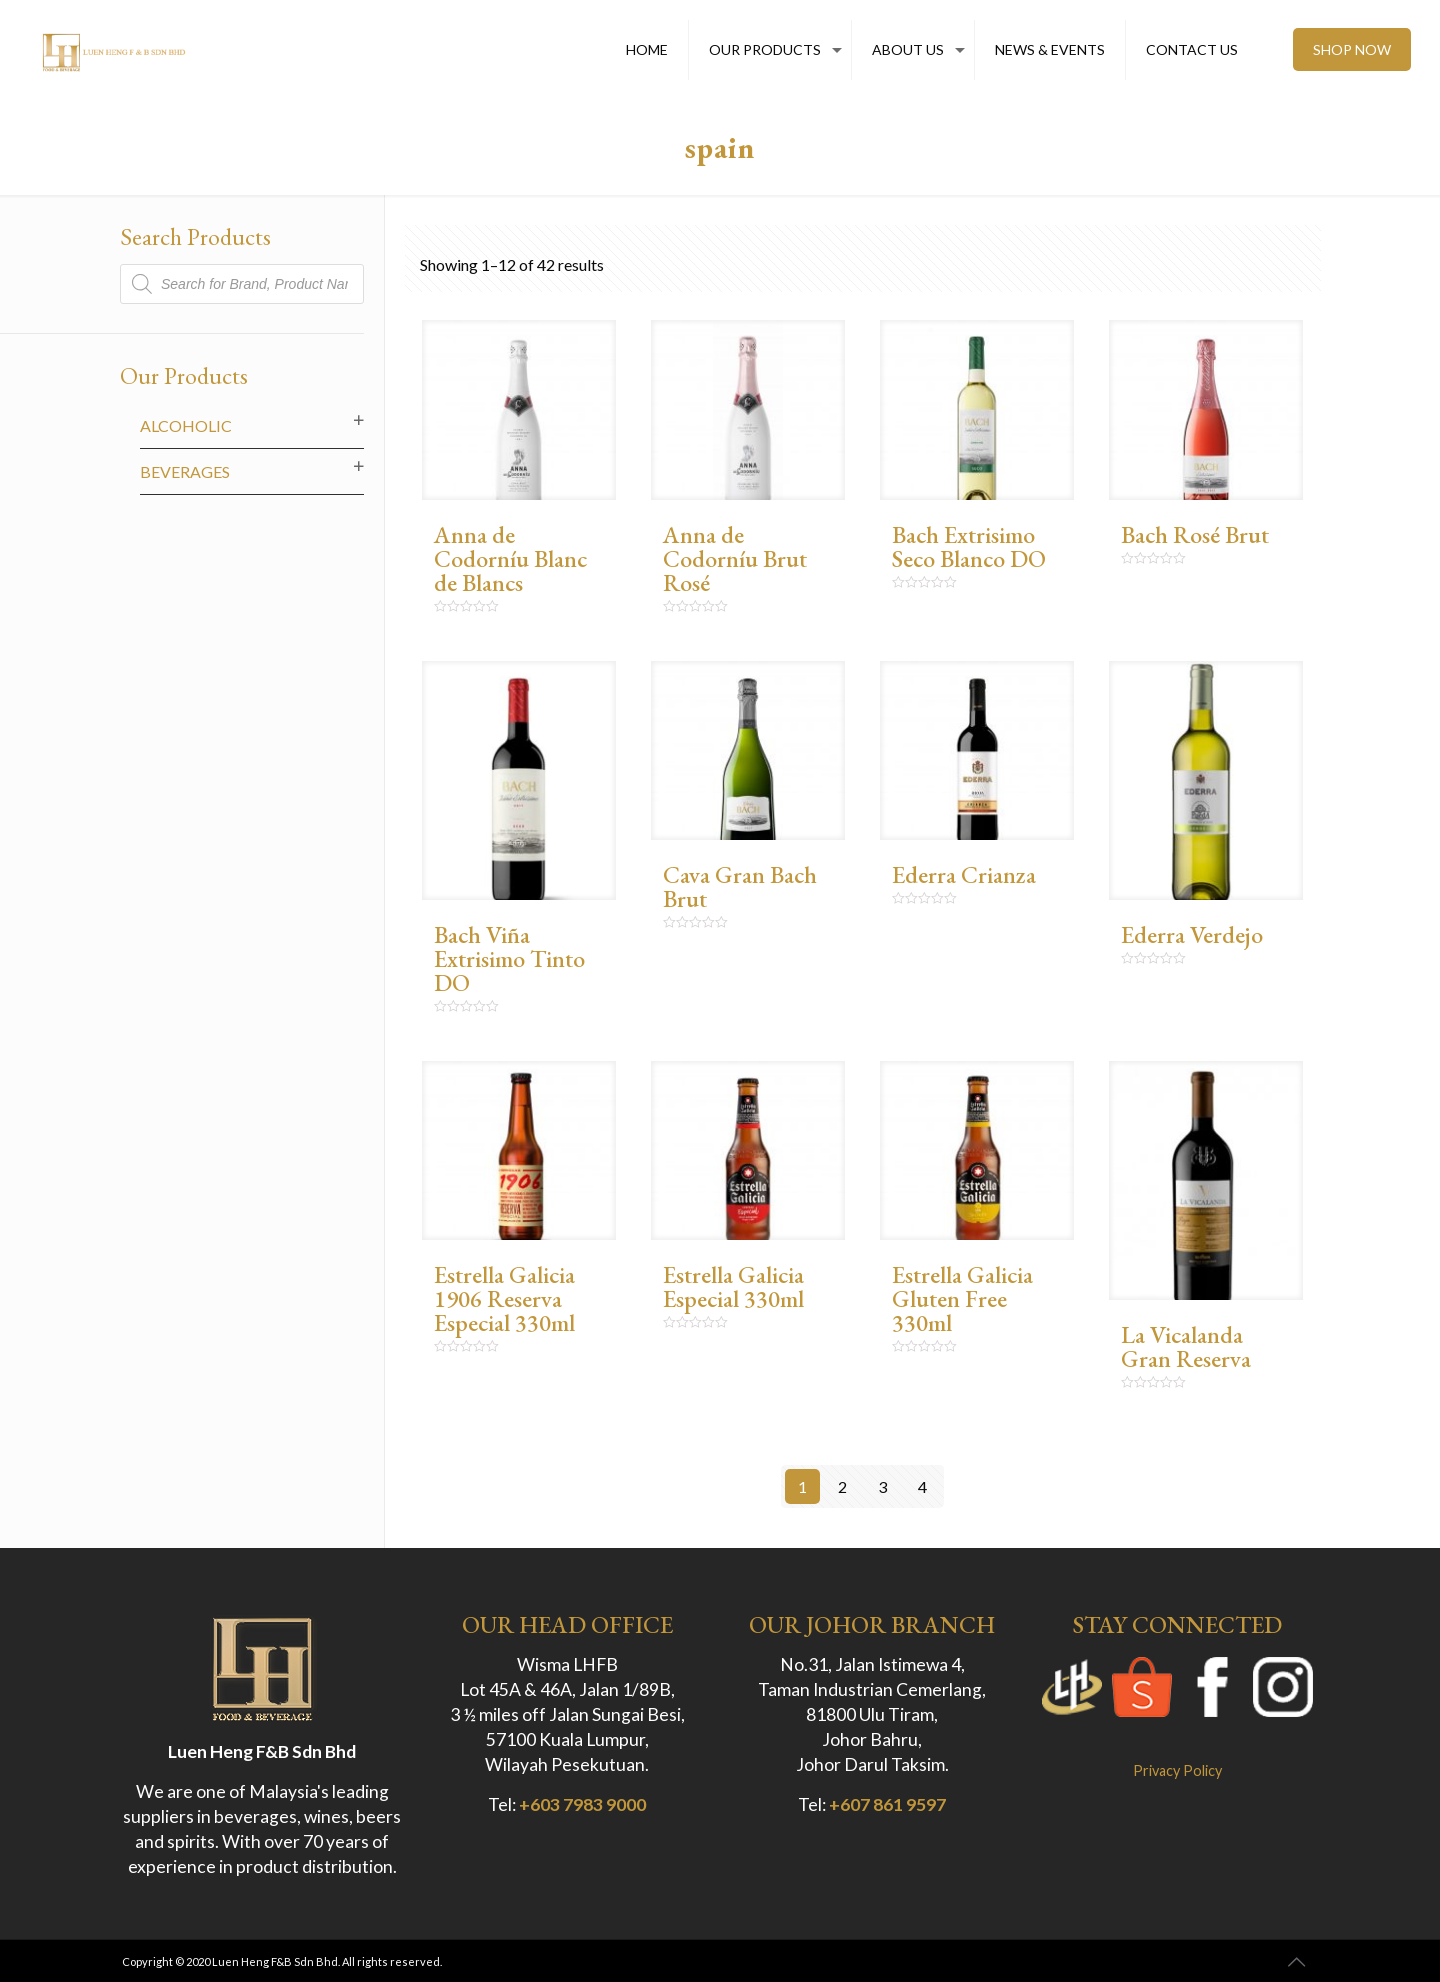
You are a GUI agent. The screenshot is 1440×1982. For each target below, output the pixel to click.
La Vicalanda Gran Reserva (1186, 1346)
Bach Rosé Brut (1195, 534)
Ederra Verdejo (1192, 934)
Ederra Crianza (964, 874)
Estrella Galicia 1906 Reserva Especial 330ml (504, 1298)
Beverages (185, 471)
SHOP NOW (1352, 49)
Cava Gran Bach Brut (740, 886)
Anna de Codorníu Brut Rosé (735, 558)
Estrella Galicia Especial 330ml (733, 1286)
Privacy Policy (1177, 1770)
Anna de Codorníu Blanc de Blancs (510, 558)
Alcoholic (186, 425)
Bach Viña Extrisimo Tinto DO (509, 958)
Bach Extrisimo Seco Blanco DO (969, 546)
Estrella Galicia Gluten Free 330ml (962, 1298)
